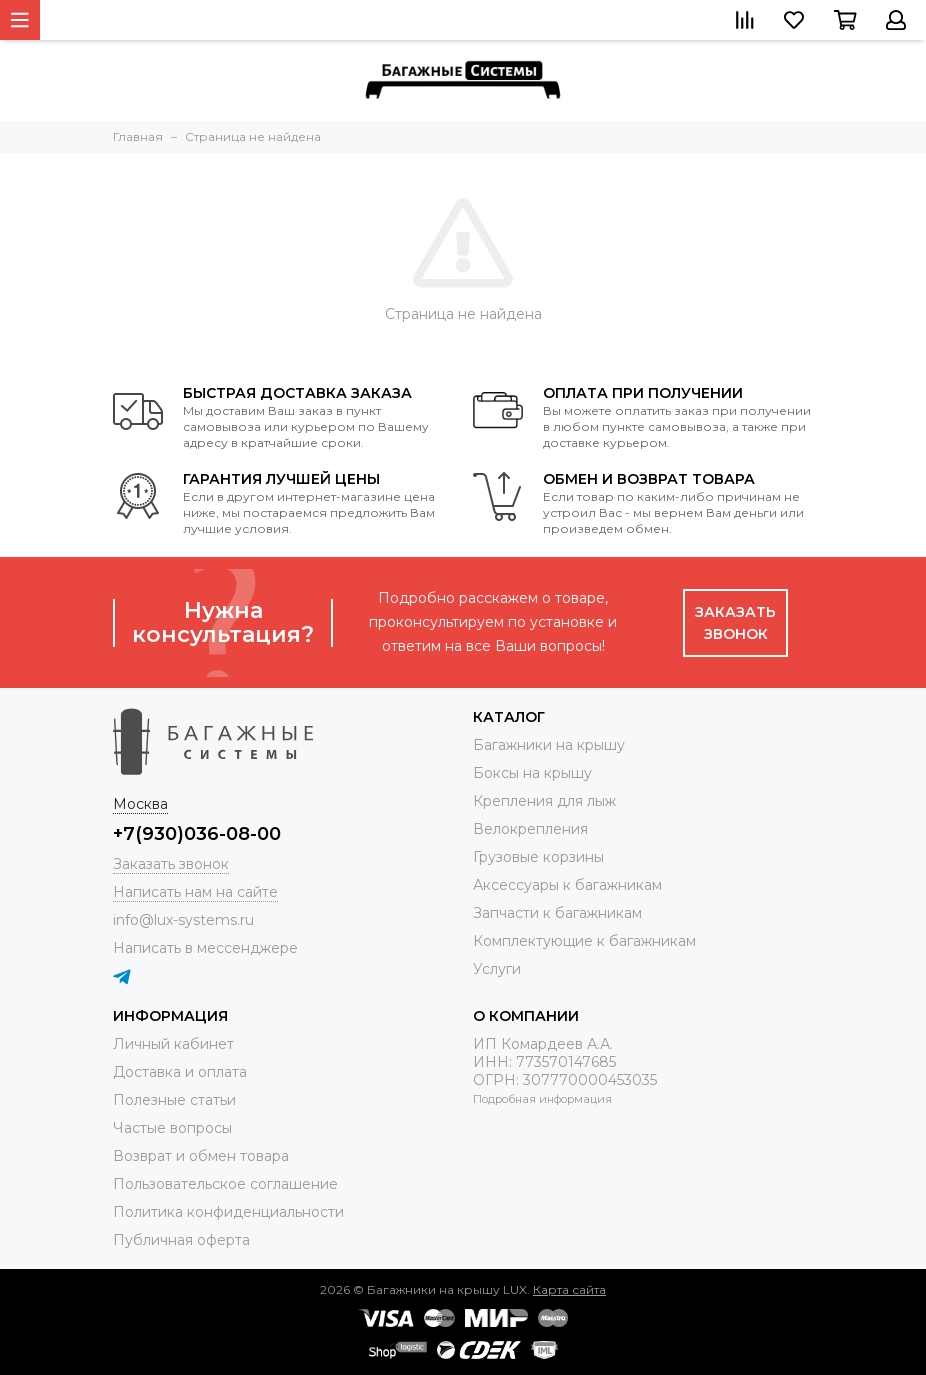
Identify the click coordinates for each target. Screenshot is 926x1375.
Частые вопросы (172, 1128)
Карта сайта (569, 1289)
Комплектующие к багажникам (584, 941)
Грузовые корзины (538, 857)
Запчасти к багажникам (557, 913)
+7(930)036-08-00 (197, 834)
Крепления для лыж (544, 801)
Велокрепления (530, 829)
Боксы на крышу (532, 773)
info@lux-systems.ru (183, 920)
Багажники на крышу (549, 745)
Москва (140, 804)
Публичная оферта (181, 1240)
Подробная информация (542, 1099)
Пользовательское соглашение (225, 1184)
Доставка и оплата (180, 1072)
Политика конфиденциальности (228, 1212)
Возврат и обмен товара (201, 1156)
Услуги (497, 969)
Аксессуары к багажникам (567, 885)
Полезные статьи (174, 1100)
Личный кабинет (173, 1044)
